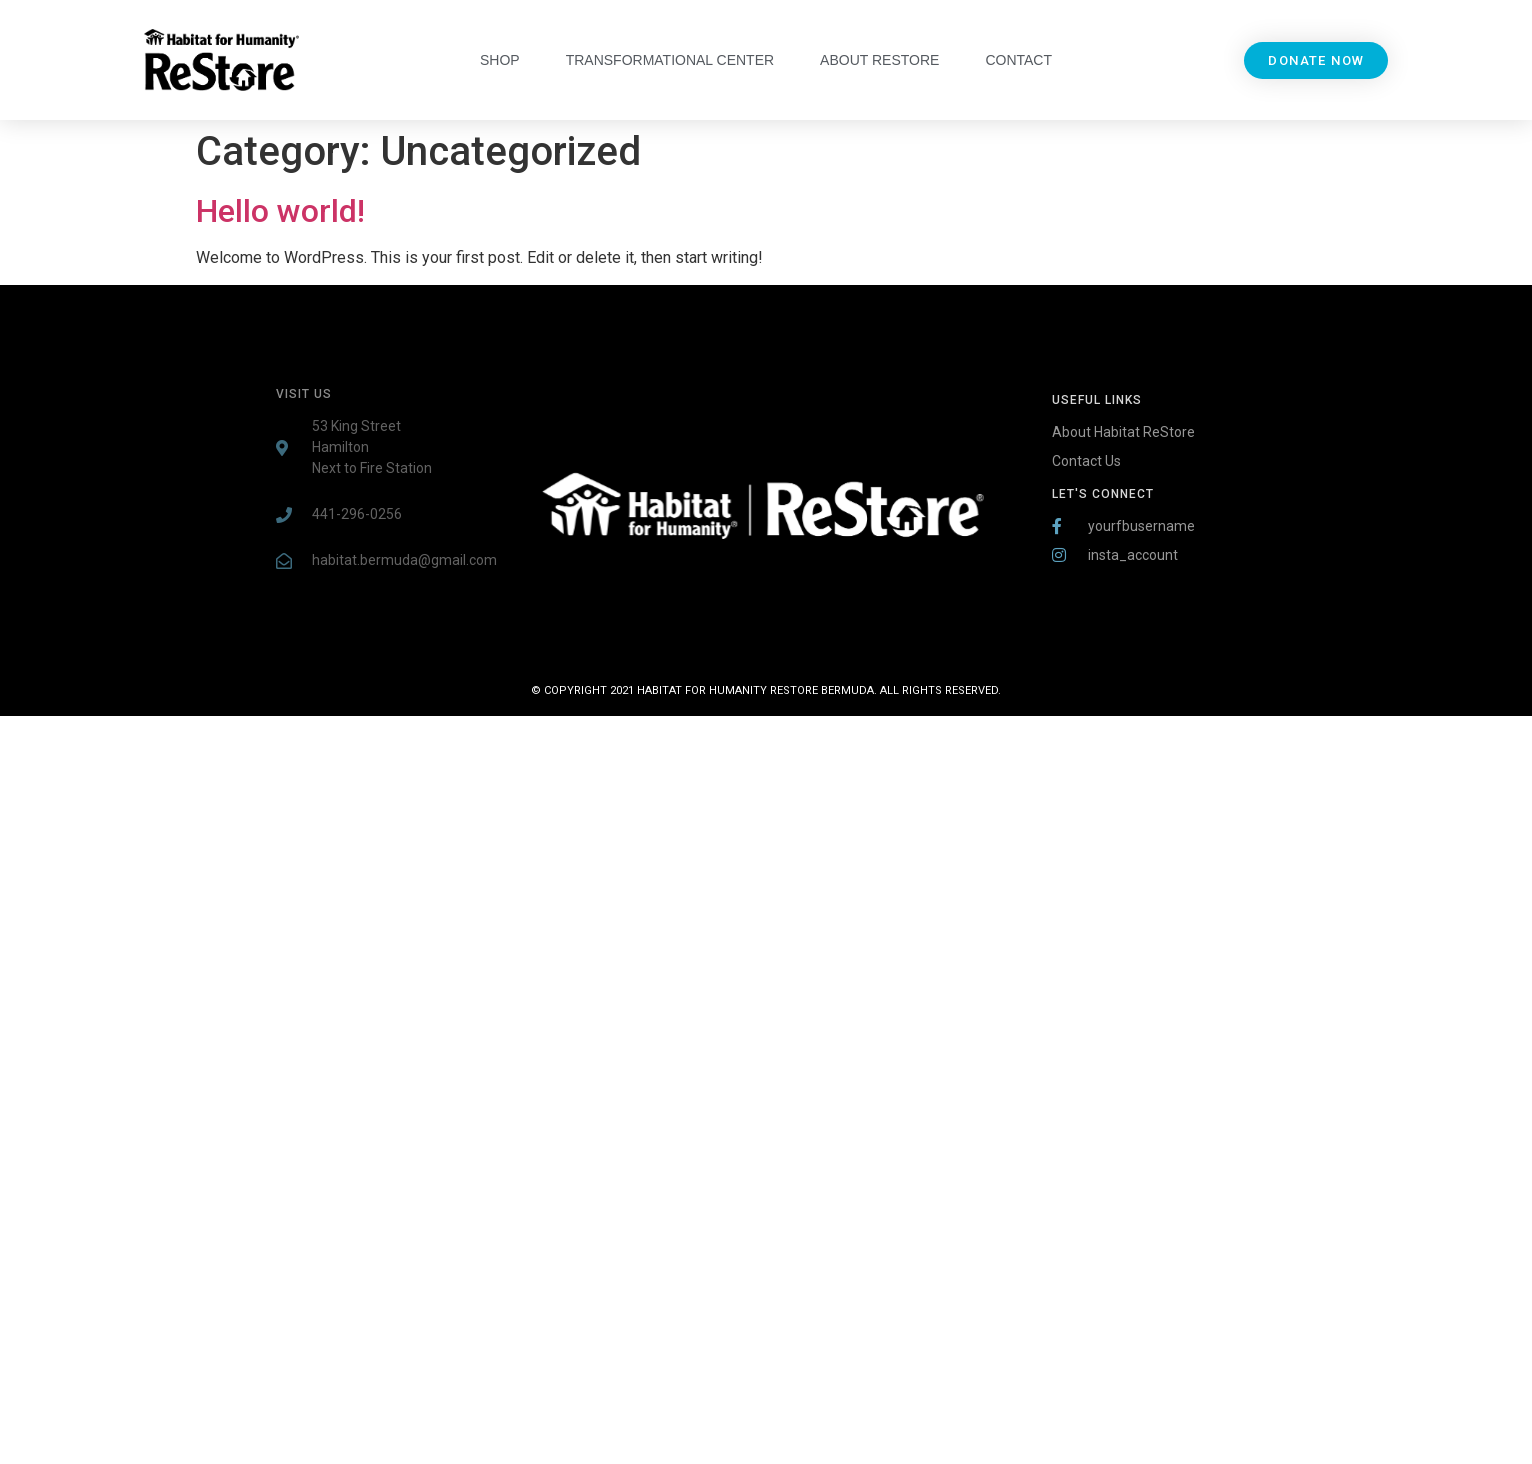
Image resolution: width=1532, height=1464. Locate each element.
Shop (500, 60)
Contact (1018, 60)
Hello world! (280, 211)
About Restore (879, 60)
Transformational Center (670, 60)
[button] (1316, 60)
